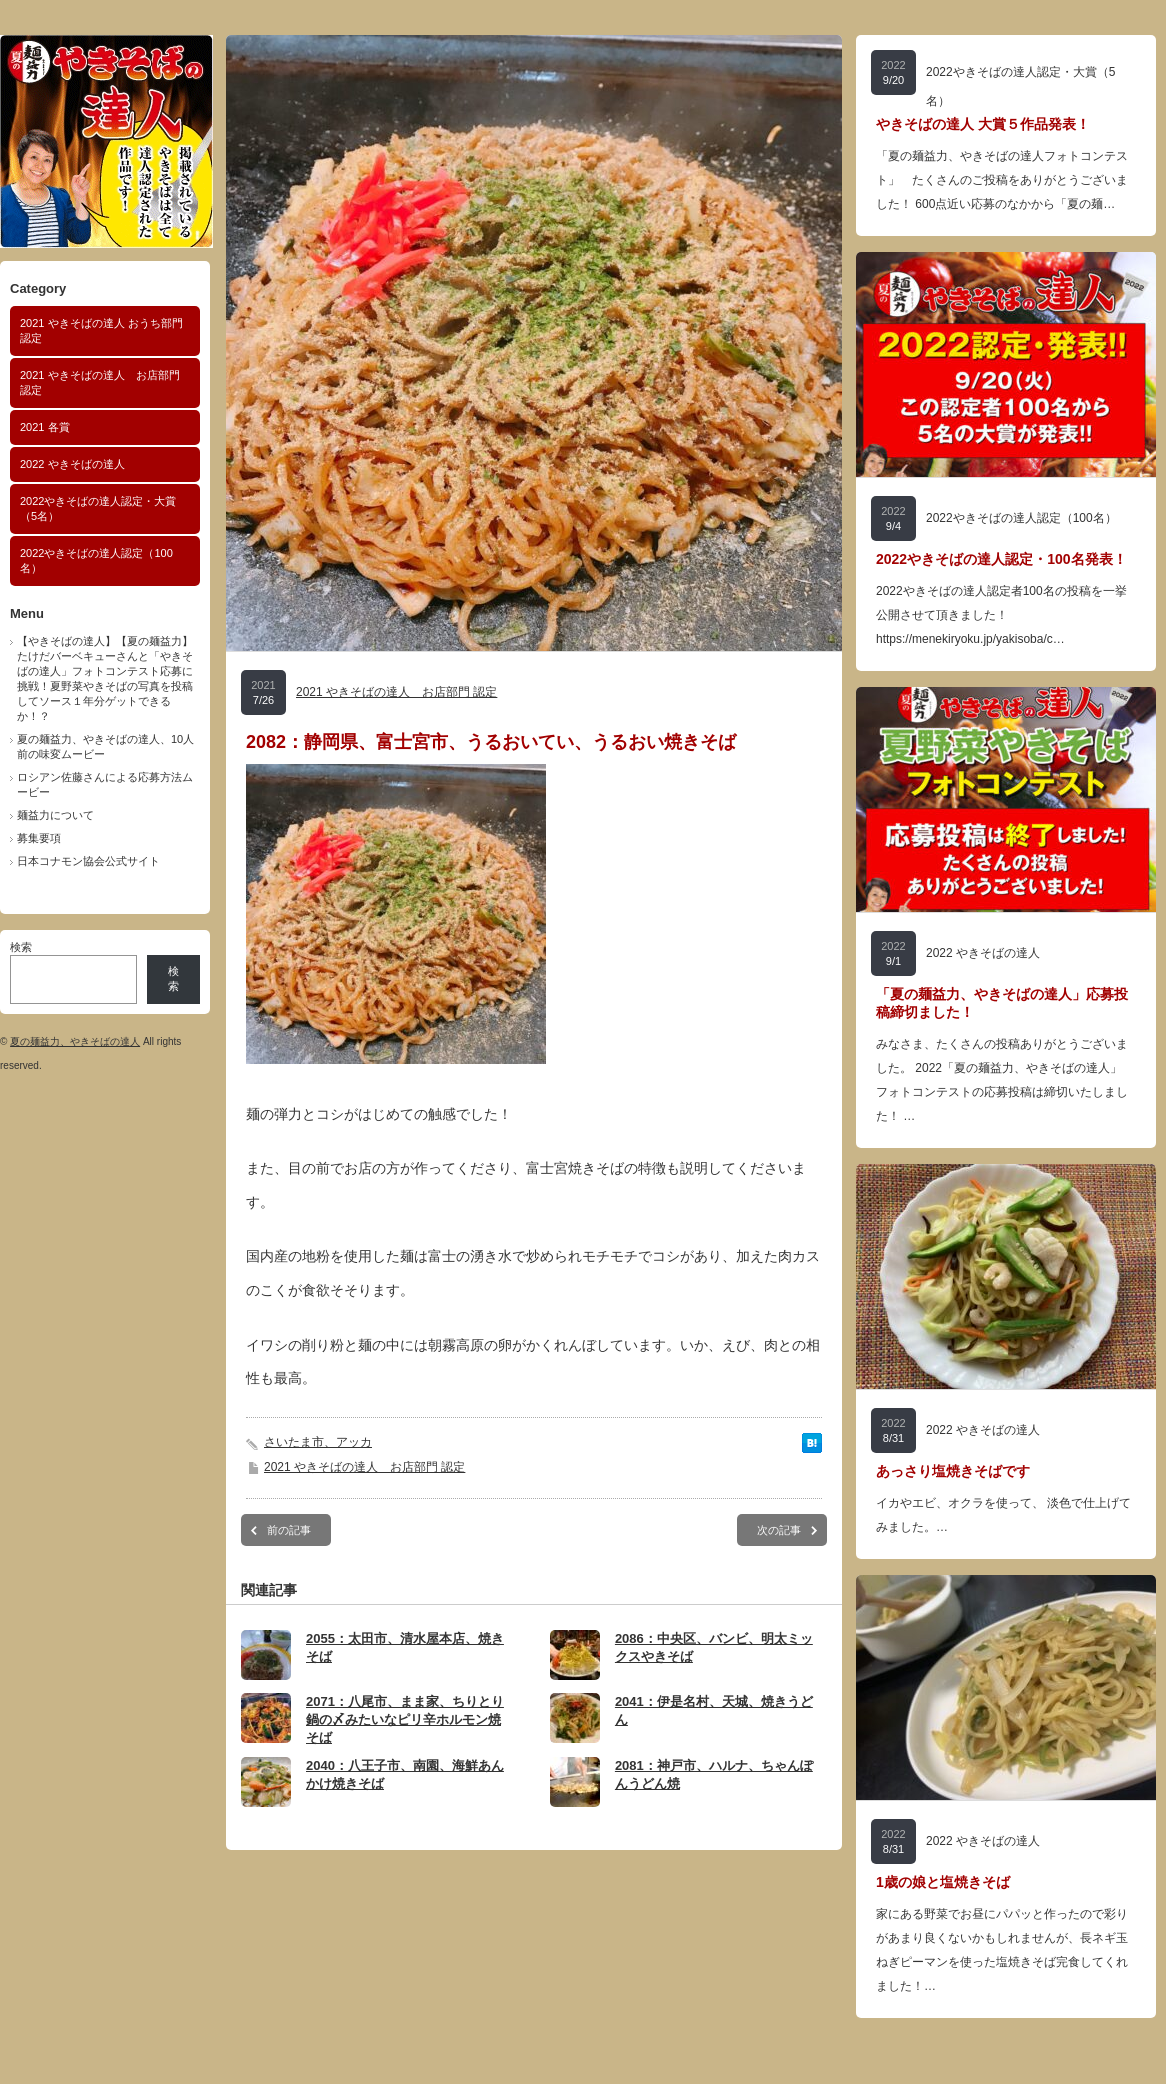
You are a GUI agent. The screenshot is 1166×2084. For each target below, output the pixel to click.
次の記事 (779, 1530)
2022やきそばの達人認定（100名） (96, 560)
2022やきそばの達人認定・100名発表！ (1001, 559)
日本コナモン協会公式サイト (88, 861)
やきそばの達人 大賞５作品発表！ (983, 124)
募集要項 (39, 838)
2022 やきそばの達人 (72, 464)
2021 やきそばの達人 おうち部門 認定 (101, 330)
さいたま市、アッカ (318, 1442)
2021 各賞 (45, 427)
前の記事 (289, 1530)
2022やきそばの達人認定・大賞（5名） (98, 508)
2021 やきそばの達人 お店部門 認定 (100, 382)
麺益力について (55, 815)
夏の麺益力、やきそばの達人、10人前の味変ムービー (105, 746)
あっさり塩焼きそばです (953, 1471)
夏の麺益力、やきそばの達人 (75, 1041)
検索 (21, 947)
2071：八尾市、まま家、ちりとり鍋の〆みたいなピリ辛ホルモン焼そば (405, 1719)
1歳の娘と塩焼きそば (943, 1882)
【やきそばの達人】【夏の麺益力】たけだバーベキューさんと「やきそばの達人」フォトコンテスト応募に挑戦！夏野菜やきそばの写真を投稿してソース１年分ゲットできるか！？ (105, 678)
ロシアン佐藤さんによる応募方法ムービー (105, 784)
